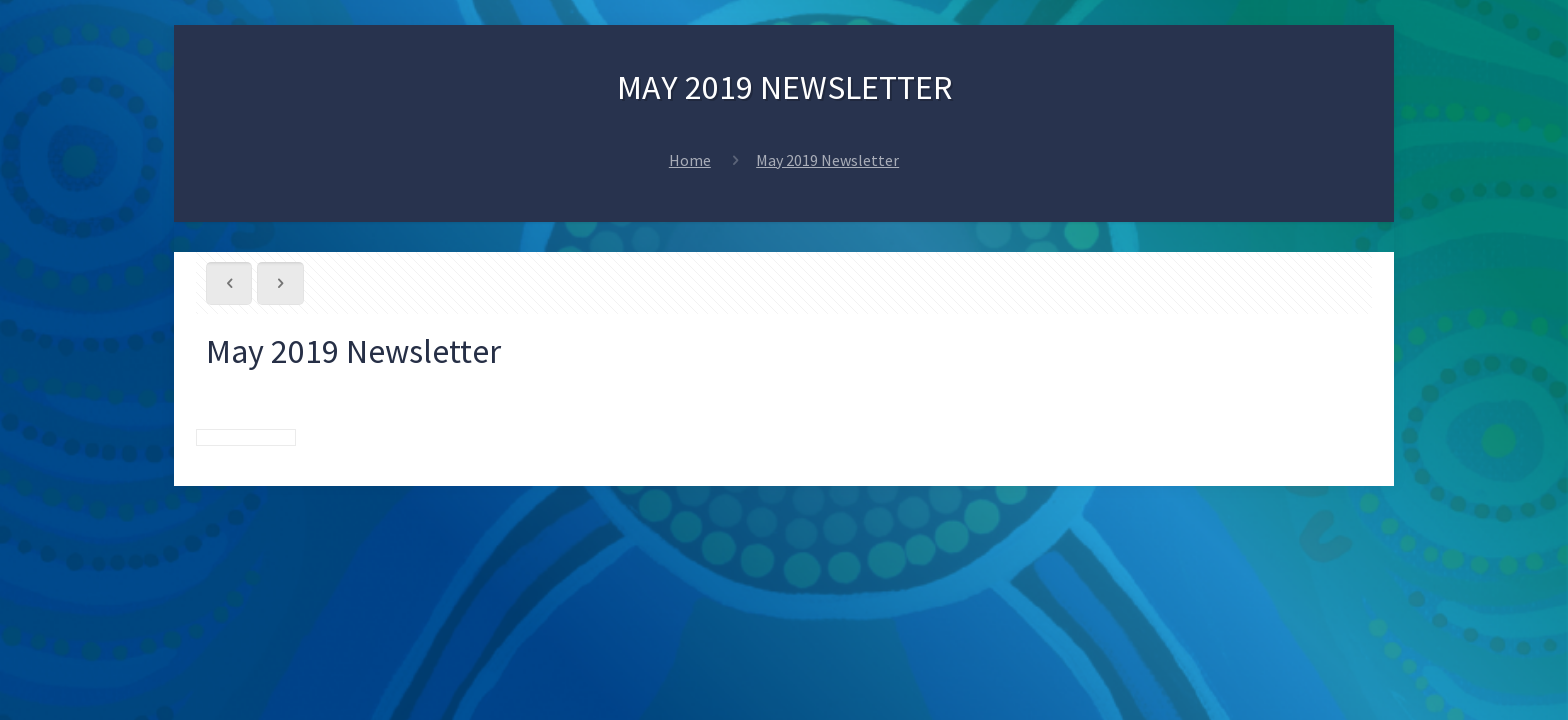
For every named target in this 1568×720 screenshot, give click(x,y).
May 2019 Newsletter (827, 160)
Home (690, 160)
